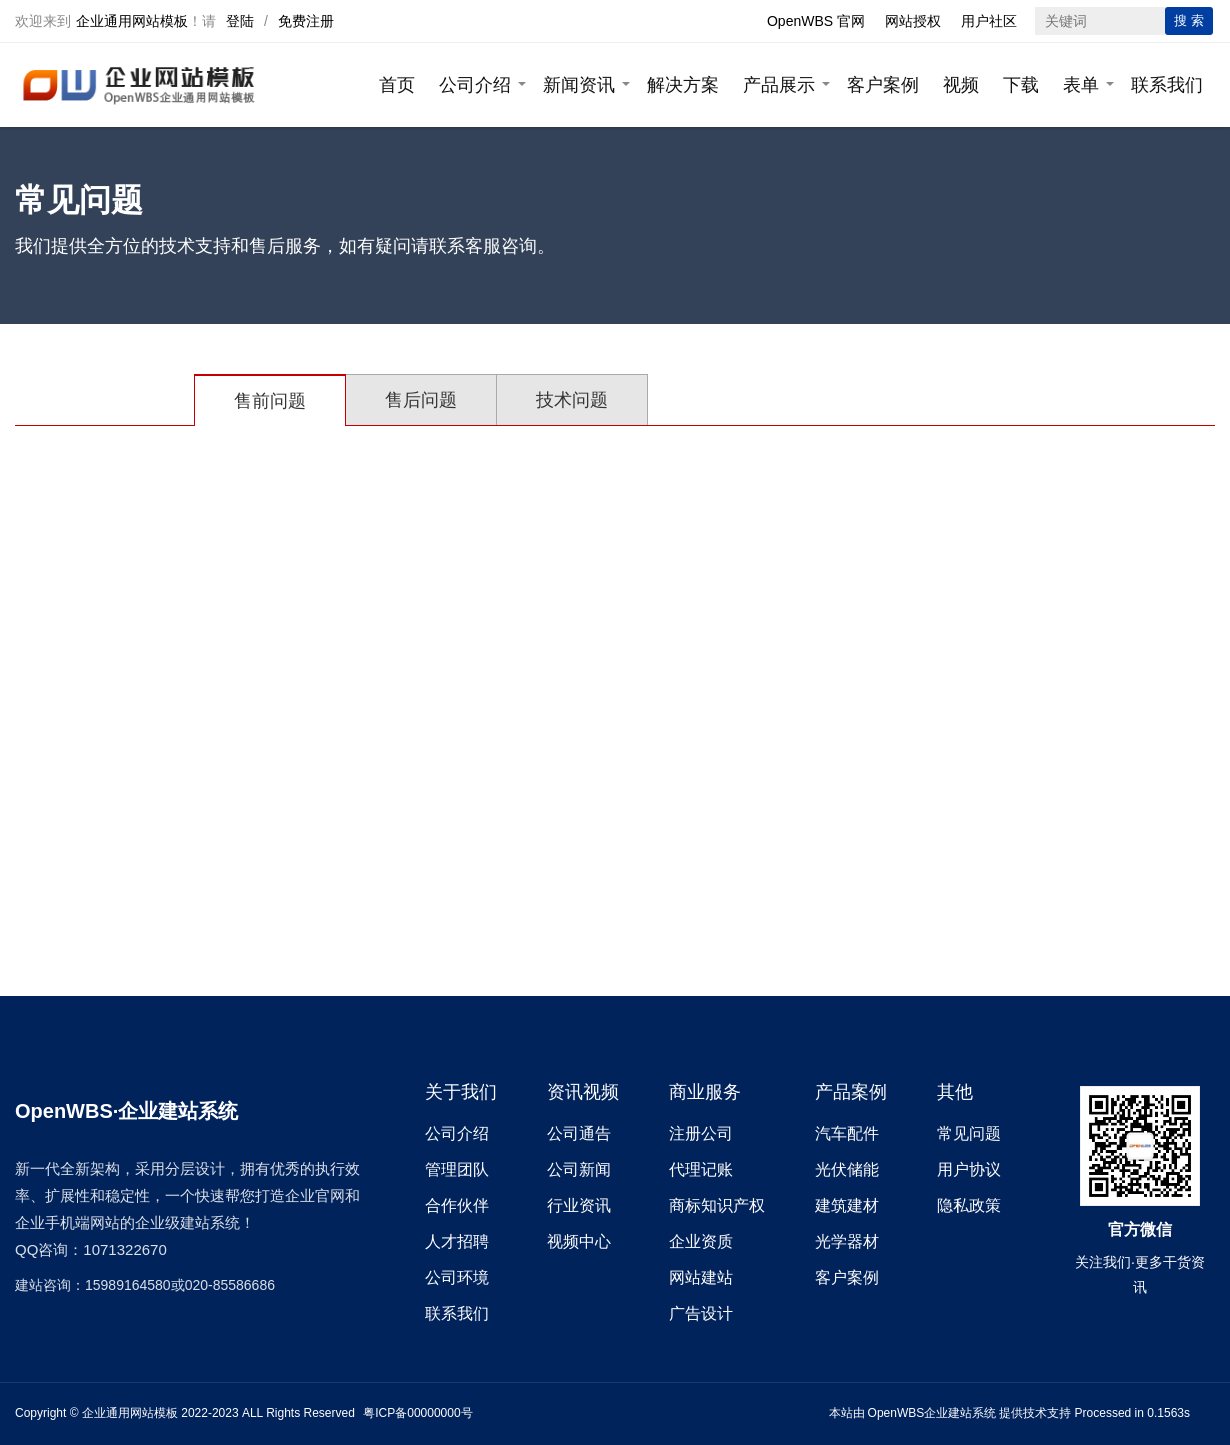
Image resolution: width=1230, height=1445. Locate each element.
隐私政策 (969, 1205)
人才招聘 (457, 1241)
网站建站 (701, 1277)
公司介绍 (475, 85)
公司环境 (457, 1277)
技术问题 (572, 400)
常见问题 (969, 1133)
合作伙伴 (457, 1205)
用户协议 (969, 1169)
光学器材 (847, 1241)
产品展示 (779, 85)
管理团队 (457, 1169)
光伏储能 (847, 1169)
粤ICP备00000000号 (417, 1413)
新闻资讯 (579, 85)
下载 (1021, 85)
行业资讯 (579, 1205)
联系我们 (1167, 85)
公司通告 (579, 1133)
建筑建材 (847, 1205)
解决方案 (683, 85)
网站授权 (913, 21)
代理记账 (701, 1169)
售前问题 (270, 401)
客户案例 (883, 85)
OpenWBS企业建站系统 (932, 1413)
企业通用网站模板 (132, 21)
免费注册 (306, 21)
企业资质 (701, 1241)
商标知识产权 (717, 1205)
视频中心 (579, 1241)
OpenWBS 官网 (816, 21)
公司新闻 (579, 1169)
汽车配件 (847, 1133)
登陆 (240, 21)
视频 (961, 85)
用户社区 (989, 21)
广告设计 (701, 1313)
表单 (1081, 85)
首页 (397, 85)
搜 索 (1189, 20)
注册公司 (701, 1133)
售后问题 (421, 400)
